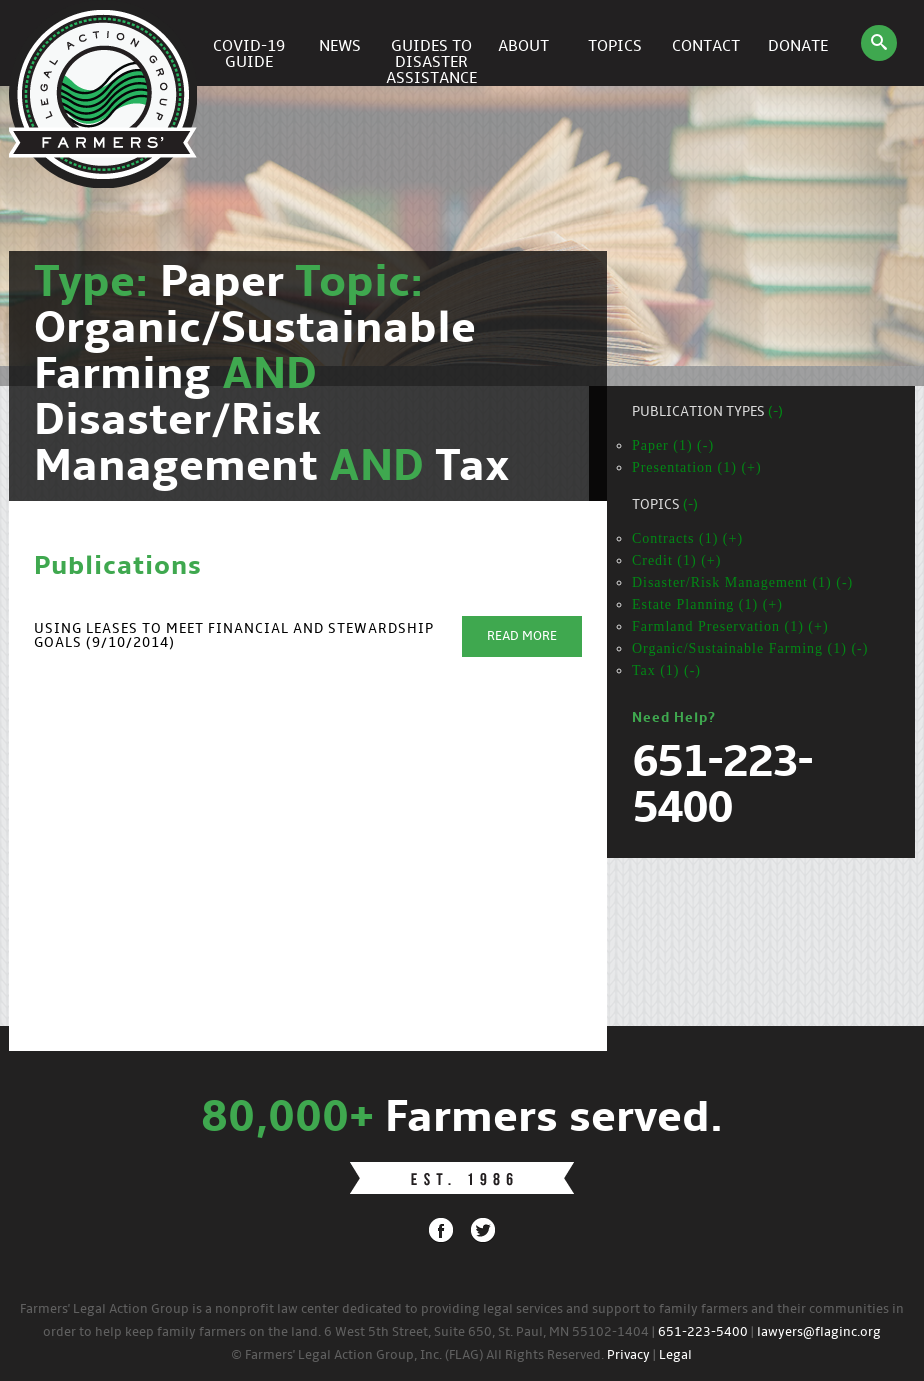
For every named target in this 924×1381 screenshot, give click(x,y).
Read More (522, 636)
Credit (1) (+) (677, 560)
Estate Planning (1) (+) (707, 604)
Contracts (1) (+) (687, 538)
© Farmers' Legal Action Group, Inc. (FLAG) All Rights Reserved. (417, 1355)
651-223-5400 (703, 1332)
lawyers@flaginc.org (819, 1332)
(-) (775, 412)
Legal (675, 1355)
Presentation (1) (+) (697, 467)
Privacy (628, 1355)
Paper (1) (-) (673, 445)
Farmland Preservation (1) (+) (730, 626)
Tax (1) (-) (666, 670)
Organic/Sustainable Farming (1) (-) (750, 648)
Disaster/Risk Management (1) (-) (742, 582)
